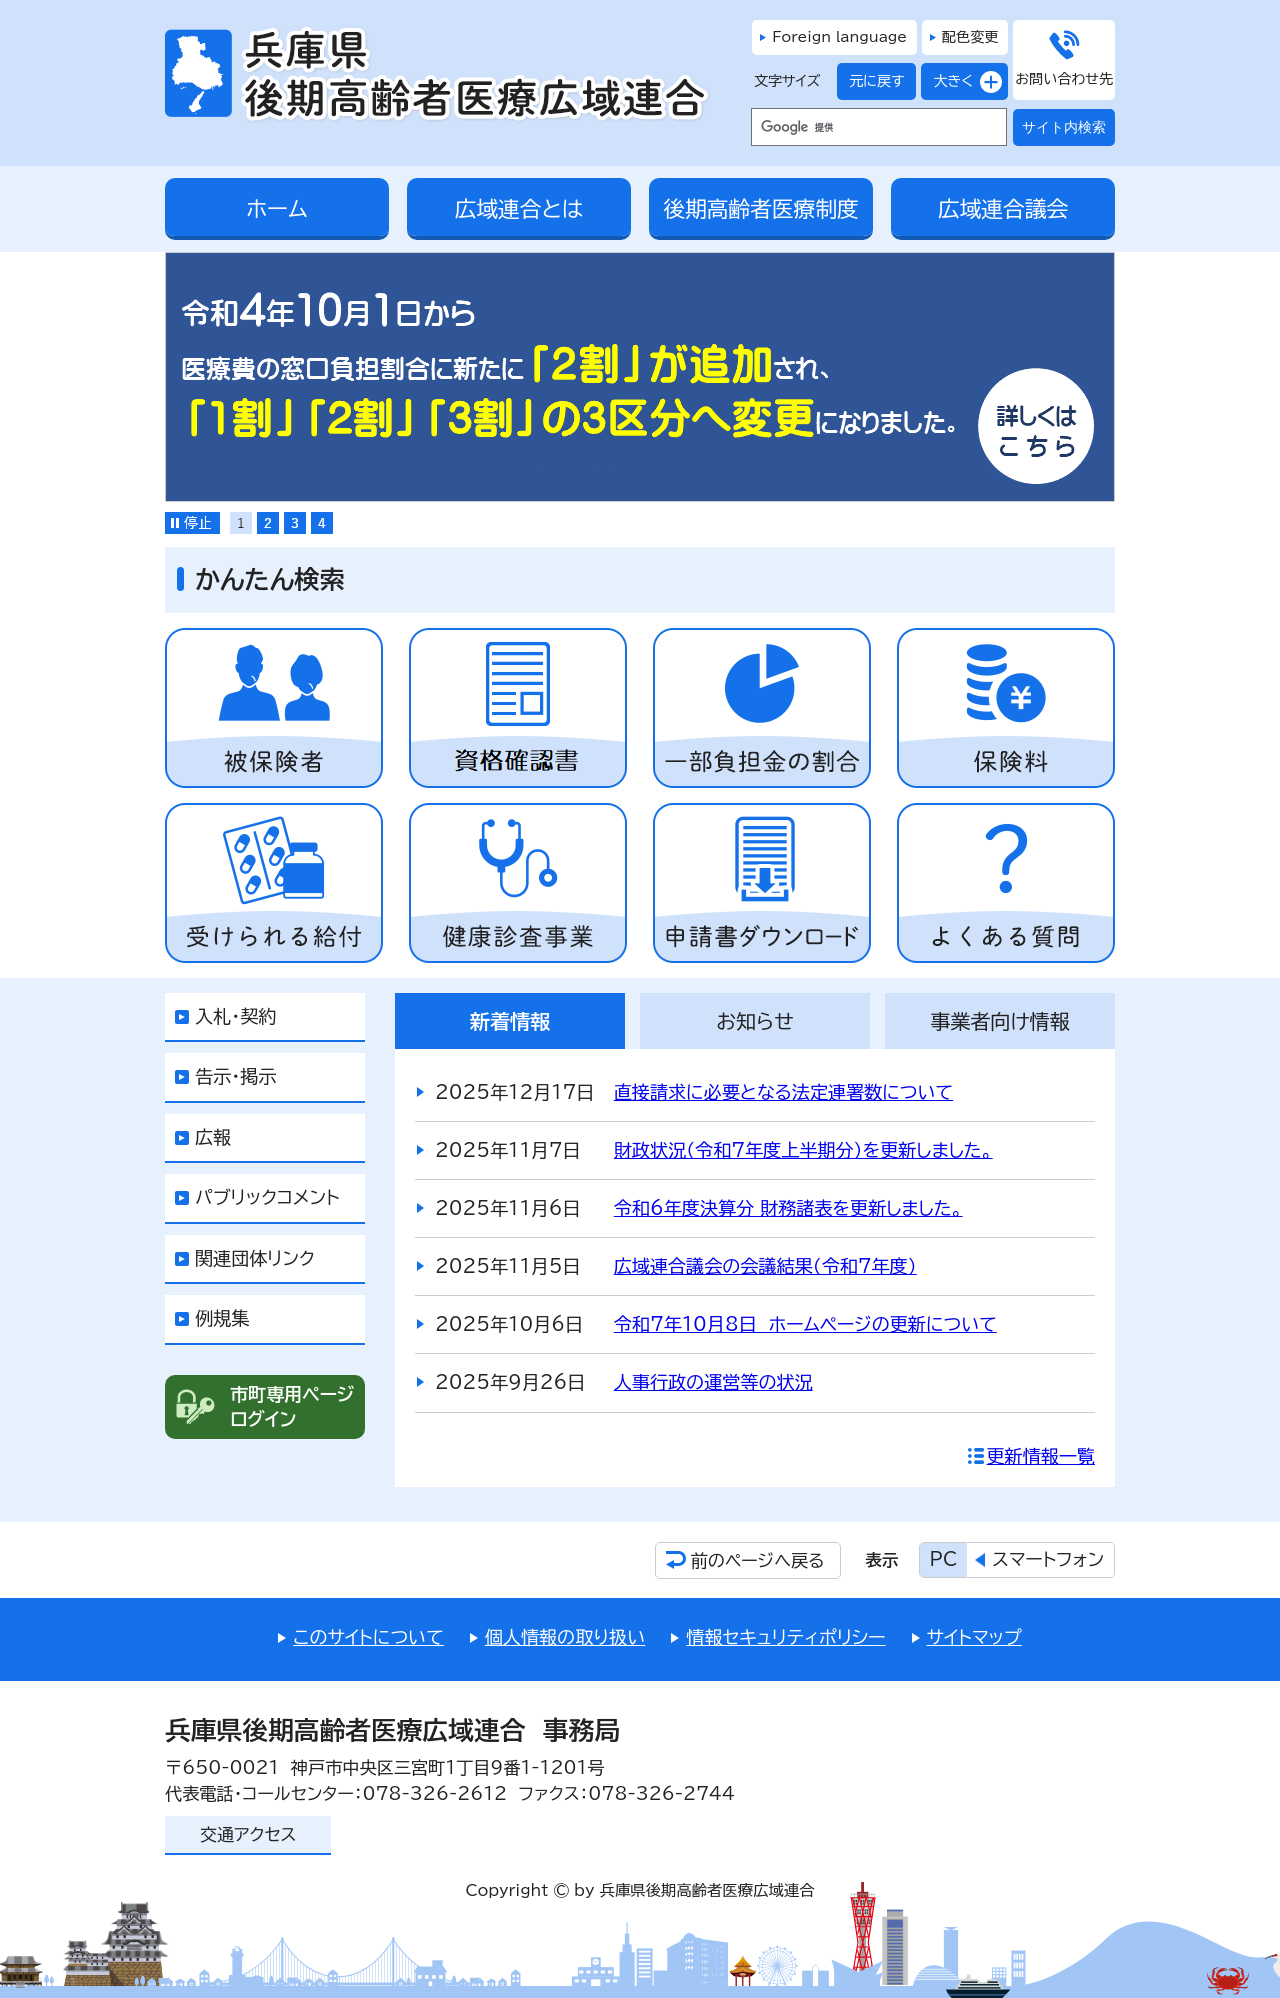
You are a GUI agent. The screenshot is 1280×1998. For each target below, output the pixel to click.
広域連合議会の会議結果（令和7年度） (765, 1266)
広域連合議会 (1003, 209)
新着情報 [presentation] (510, 1021)
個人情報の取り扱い (565, 1637)
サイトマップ (974, 1637)
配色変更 (970, 37)
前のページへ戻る (758, 1560)
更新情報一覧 (1041, 1456)
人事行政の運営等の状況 (713, 1382)
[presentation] (241, 523)
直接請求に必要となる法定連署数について (783, 1092)
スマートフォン (1048, 1559)
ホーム (276, 209)
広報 (213, 1137)
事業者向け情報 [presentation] (1000, 1021)
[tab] (241, 523)
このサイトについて (368, 1637)
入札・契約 (235, 1016)
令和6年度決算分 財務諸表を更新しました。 (788, 1208)
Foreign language (839, 37)
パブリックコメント (267, 1197)
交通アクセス (248, 1834)
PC (944, 1559)
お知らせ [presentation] (755, 1021)
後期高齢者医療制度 (760, 209)
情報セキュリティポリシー (785, 1637)
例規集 (222, 1318)
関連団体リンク (255, 1258)
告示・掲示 (235, 1076)
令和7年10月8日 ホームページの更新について (805, 1324)
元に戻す (870, 81)
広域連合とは (519, 209)
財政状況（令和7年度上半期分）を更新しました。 (803, 1150)
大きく (947, 81)
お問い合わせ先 (1064, 79)
